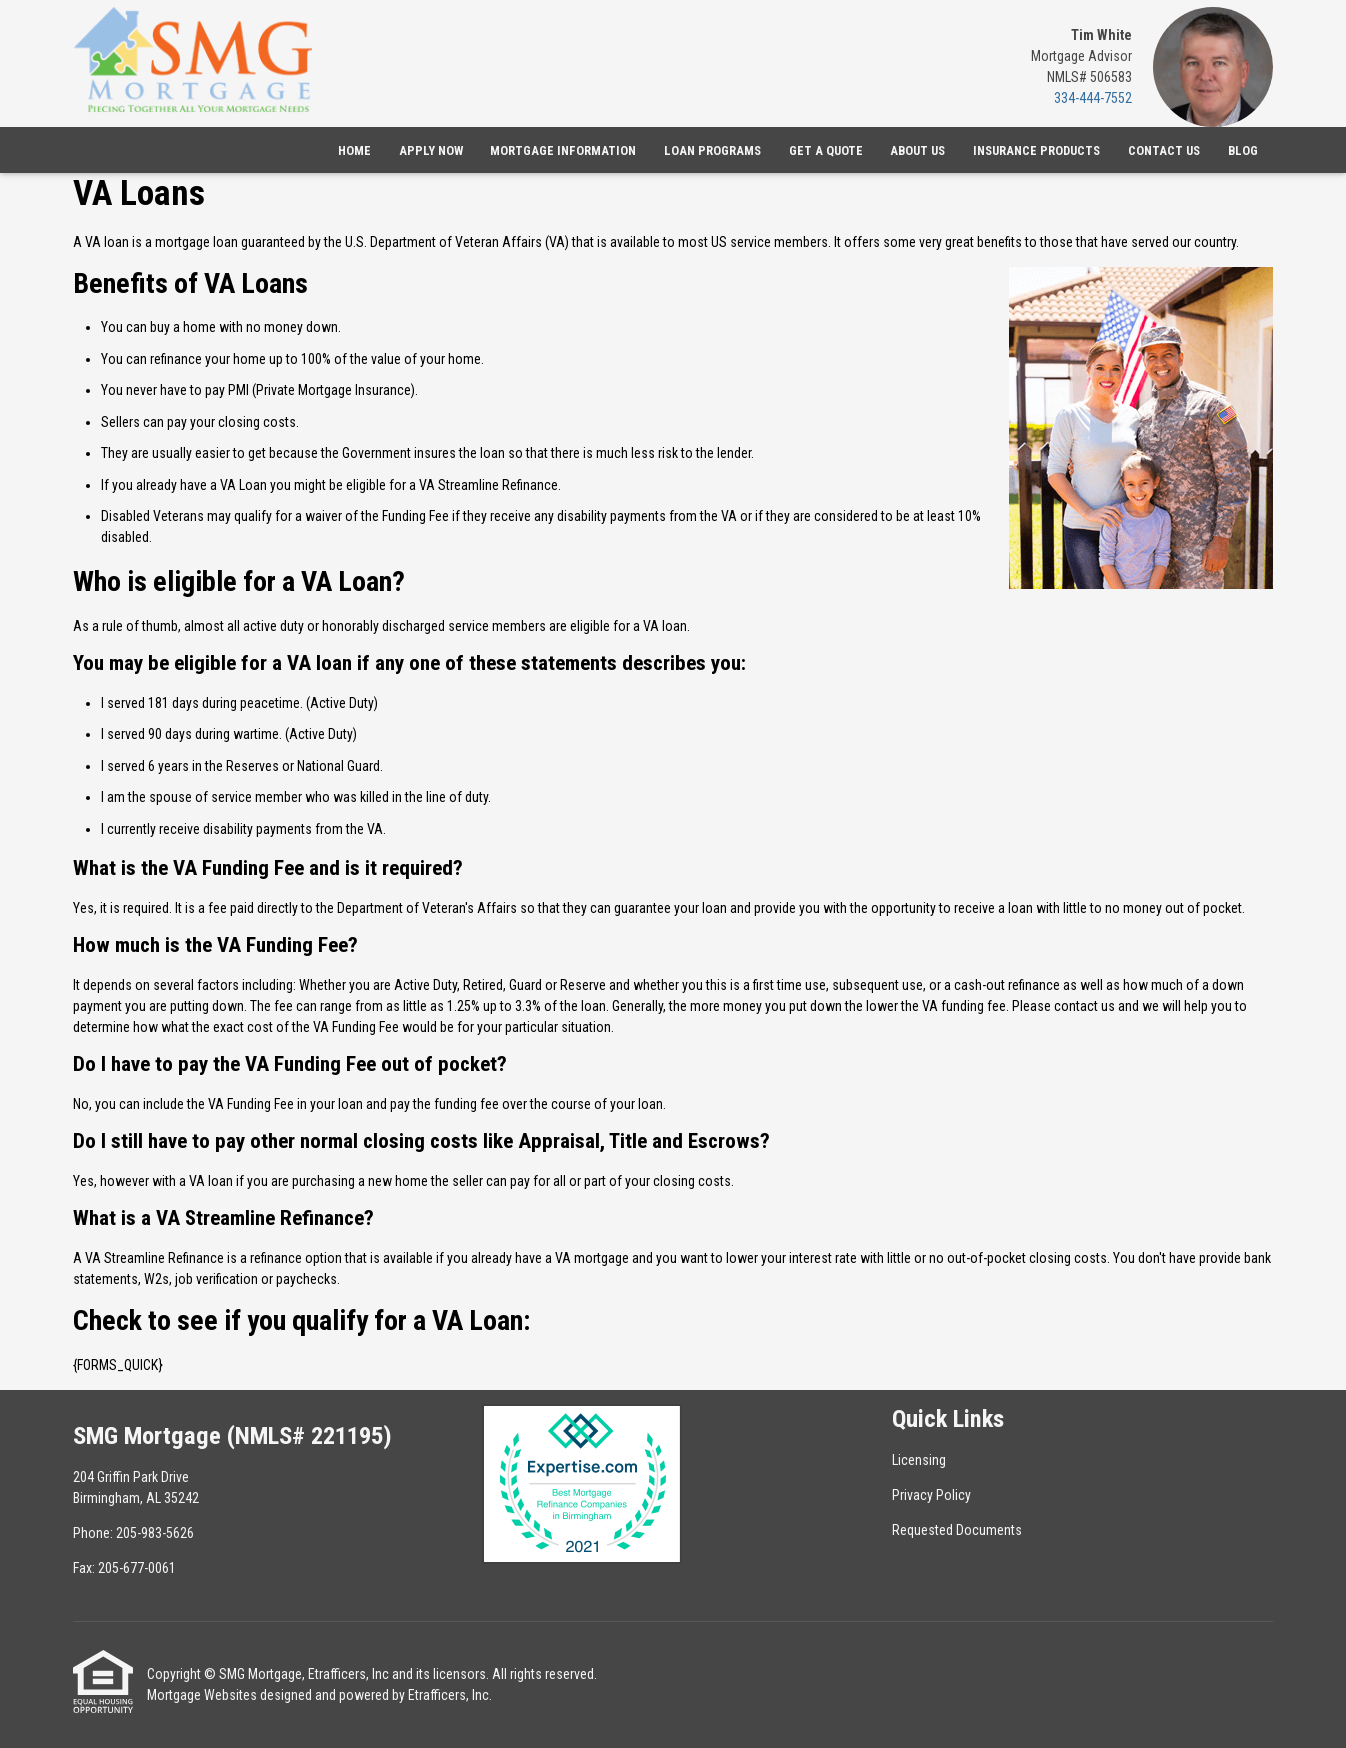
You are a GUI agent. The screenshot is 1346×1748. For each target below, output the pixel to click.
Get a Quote (826, 150)
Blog (1243, 150)
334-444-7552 (1093, 98)
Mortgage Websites (202, 1695)
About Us (917, 150)
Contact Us (1164, 150)
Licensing (919, 1460)
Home (354, 150)
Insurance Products (1036, 150)
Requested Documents (957, 1530)
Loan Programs (712, 150)
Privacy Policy (931, 1495)
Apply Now (431, 150)
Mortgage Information (563, 150)
